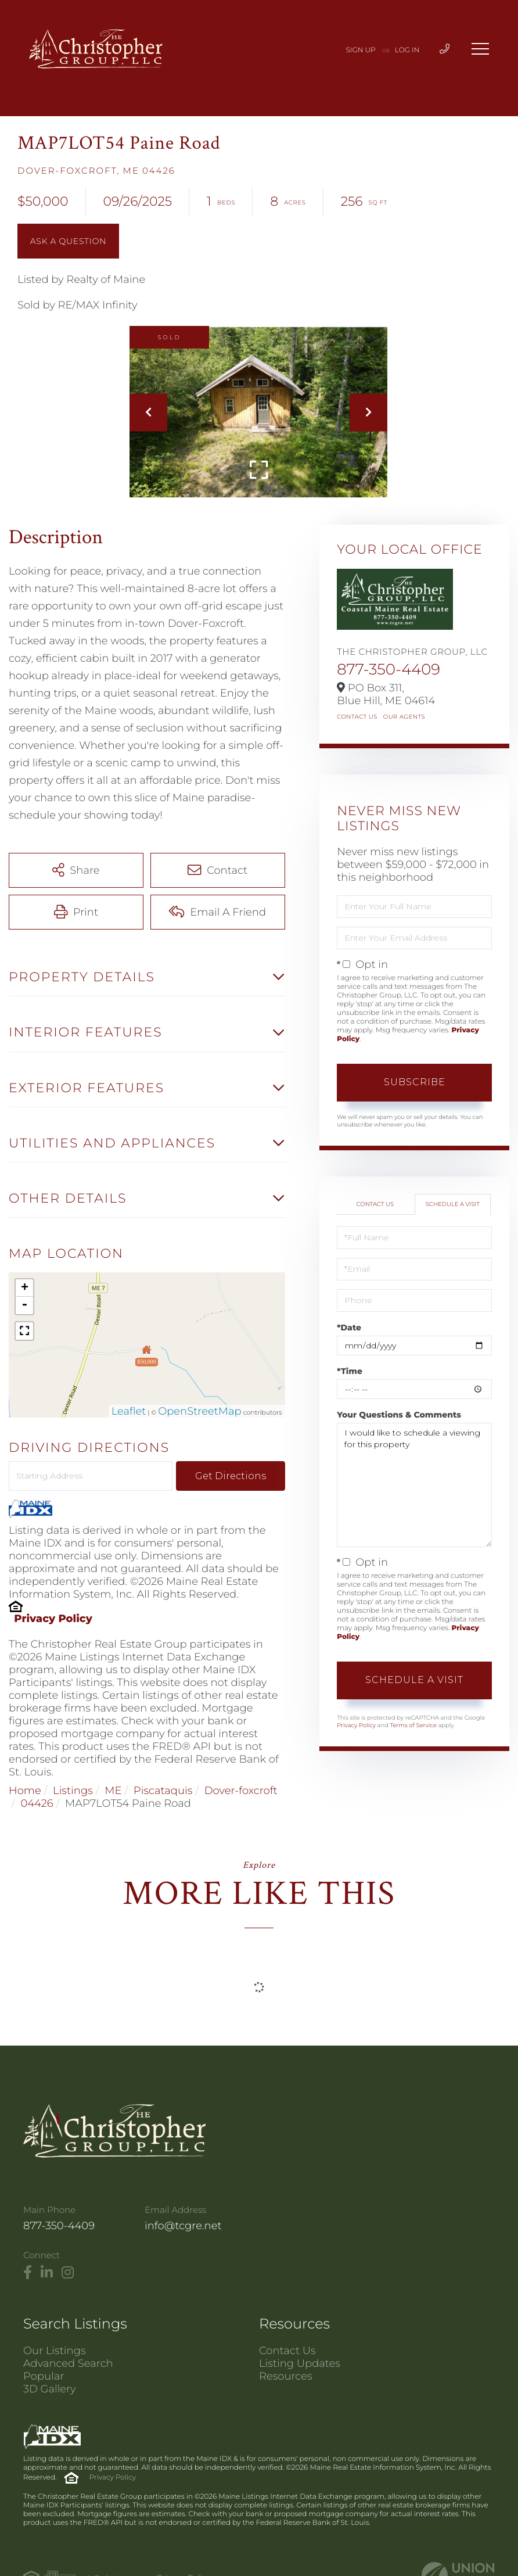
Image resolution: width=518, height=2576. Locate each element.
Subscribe (414, 1082)
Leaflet (128, 1411)
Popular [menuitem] (43, 2376)
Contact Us (357, 716)
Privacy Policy (53, 1618)
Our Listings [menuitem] (54, 2350)
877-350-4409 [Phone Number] (59, 2225)
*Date (349, 1327)
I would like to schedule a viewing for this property (414, 1485)
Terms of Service (413, 1725)
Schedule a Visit (453, 1204)
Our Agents (404, 716)
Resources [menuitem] (285, 2376)
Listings (73, 1790)
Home (25, 1790)
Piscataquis (163, 1790)
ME (113, 1790)
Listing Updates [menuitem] (299, 2363)
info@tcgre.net (183, 2225)
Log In (407, 50)
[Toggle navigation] (480, 49)
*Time (349, 1371)
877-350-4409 (388, 669)
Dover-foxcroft (241, 1790)
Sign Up (361, 50)
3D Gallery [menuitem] (49, 2389)
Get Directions (230, 1475)
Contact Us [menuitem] (287, 2350)
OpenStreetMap (200, 1411)
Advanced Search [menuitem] (68, 2363)
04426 (36, 1803)
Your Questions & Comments (399, 1414)
